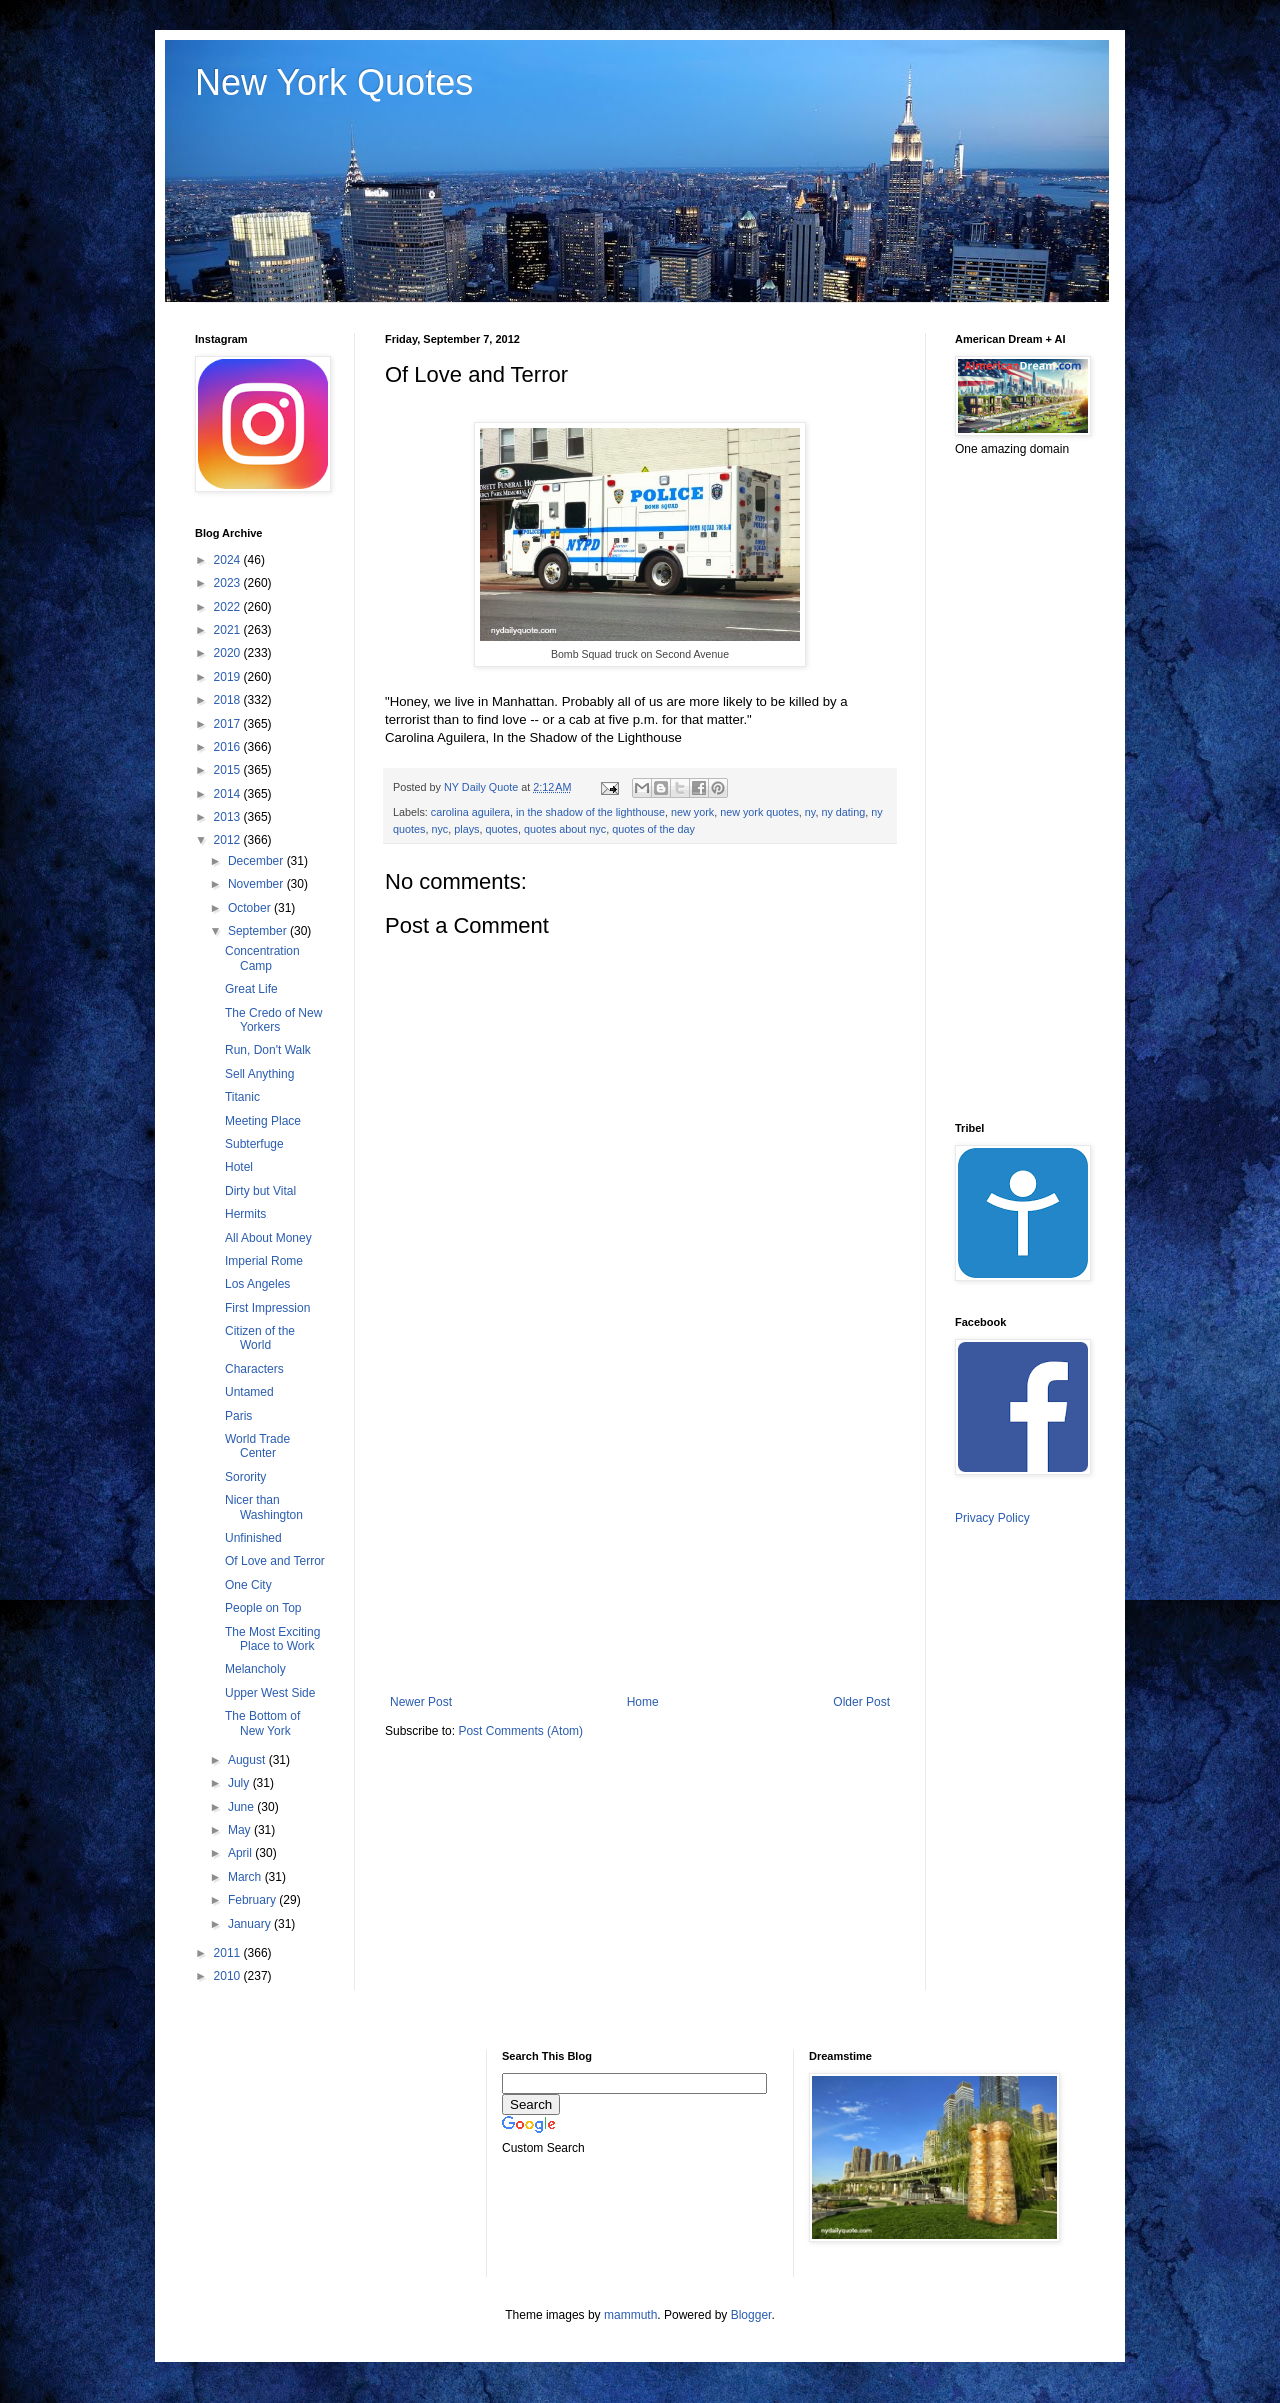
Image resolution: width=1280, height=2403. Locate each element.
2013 (229, 817)
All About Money (268, 1238)
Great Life (251, 989)
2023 (229, 583)
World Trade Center (257, 1446)
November (257, 884)
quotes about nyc (565, 829)
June (242, 1807)
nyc (439, 829)
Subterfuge (254, 1144)
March (246, 1877)
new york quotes (759, 812)
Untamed (249, 1392)
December (257, 861)
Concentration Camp (262, 958)
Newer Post (421, 1702)
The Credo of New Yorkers (273, 1020)
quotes (501, 829)
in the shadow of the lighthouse (590, 812)
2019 (229, 677)
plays (466, 829)
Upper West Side (270, 1693)
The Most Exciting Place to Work (272, 1639)
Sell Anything (259, 1074)
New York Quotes (334, 82)
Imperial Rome (264, 1261)
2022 (229, 607)
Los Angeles (257, 1284)
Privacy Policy (992, 1518)
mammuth (630, 2315)
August (248, 1760)
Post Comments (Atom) (520, 1731)
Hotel (239, 1167)
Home (643, 1702)
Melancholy (255, 1669)
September (259, 931)
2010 (229, 1976)
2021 (229, 630)
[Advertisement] (640, 1530)
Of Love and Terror (275, 1561)
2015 (229, 770)
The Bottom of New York (262, 1723)
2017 (229, 724)
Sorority (245, 1477)
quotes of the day (653, 829)
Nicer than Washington (264, 1507)
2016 (229, 747)
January (251, 1924)
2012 (229, 840)
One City (248, 1585)
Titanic (242, 1097)
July (240, 1783)
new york (692, 812)
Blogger (751, 2315)
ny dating (843, 812)
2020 (229, 653)
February (253, 1900)
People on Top (263, 1608)
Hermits (245, 1214)
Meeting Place (263, 1121)
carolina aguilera (470, 812)
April (241, 1853)
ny (810, 812)
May (241, 1830)
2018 (229, 700)
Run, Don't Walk (268, 1050)
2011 (229, 1953)
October (251, 908)
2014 (229, 794)
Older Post (861, 1702)
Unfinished (253, 1538)
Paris (238, 1416)
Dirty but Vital (260, 1191)
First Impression (267, 1308)
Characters (254, 1369)
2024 (229, 560)
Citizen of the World (260, 1338)
